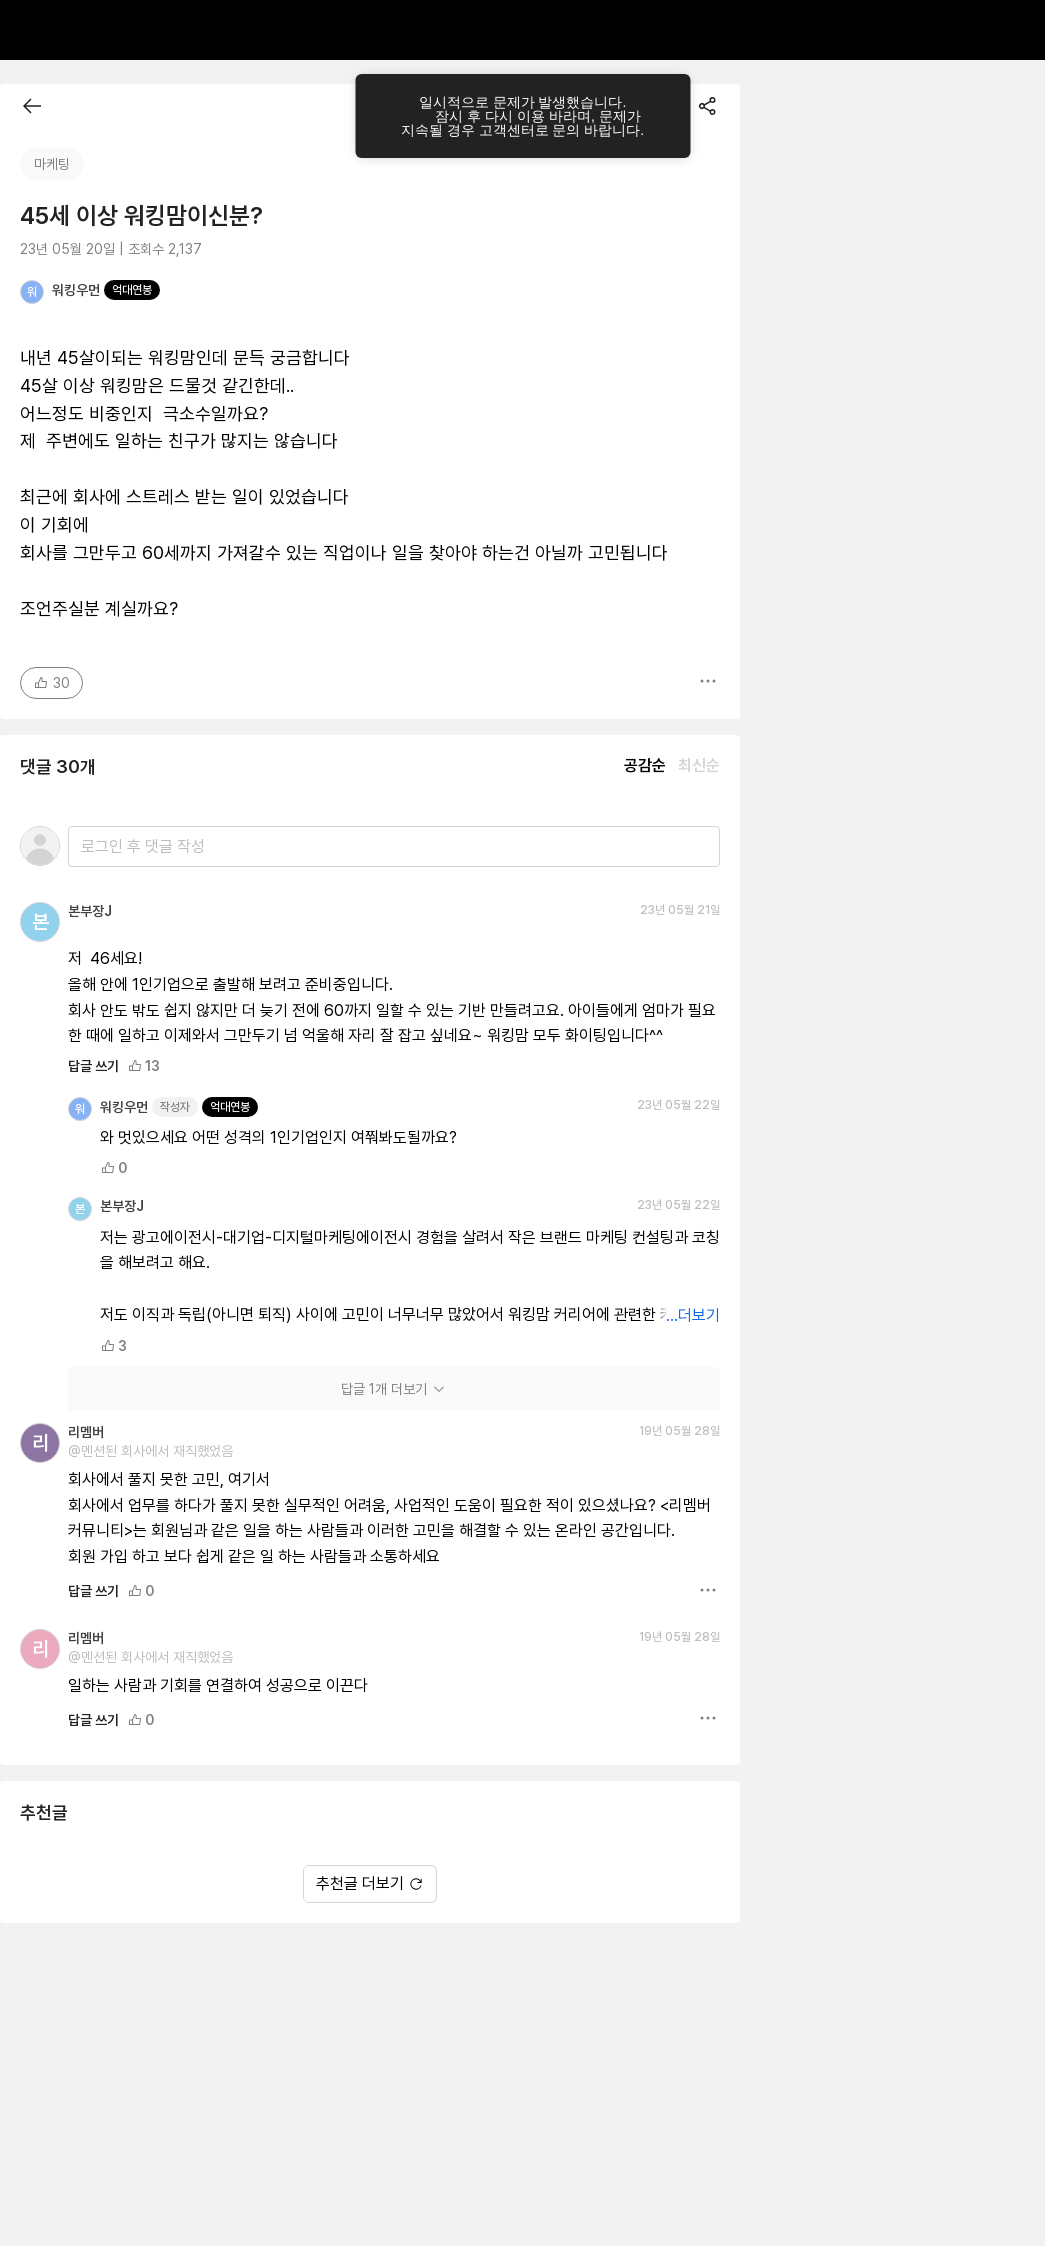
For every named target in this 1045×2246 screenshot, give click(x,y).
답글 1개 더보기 (394, 1389)
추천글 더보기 (370, 1883)
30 (51, 683)
